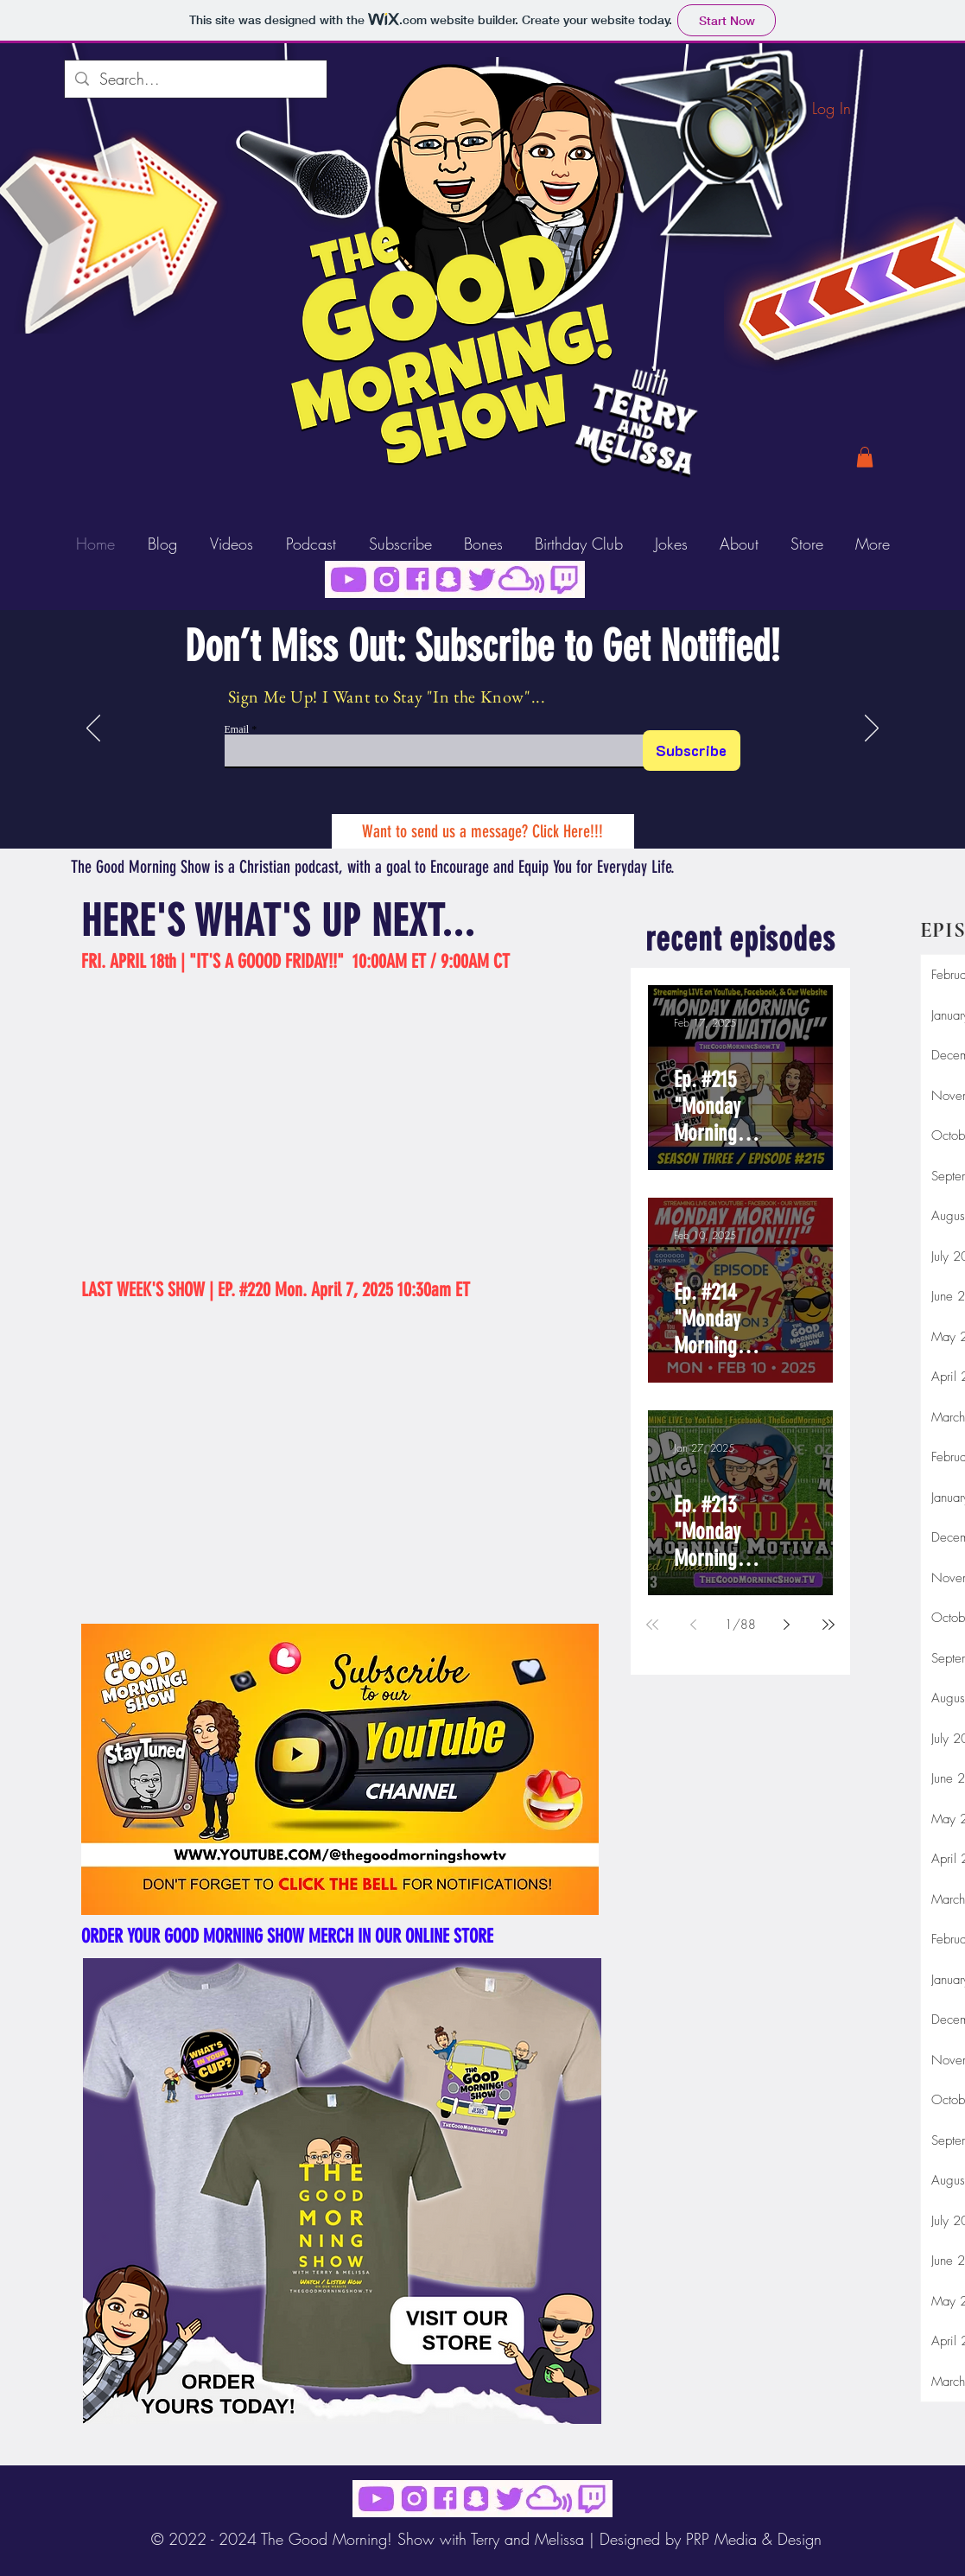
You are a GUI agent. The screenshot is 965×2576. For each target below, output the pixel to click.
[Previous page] (693, 1624)
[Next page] (787, 1624)
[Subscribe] (691, 750)
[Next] (872, 729)
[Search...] (194, 79)
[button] (864, 457)
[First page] (652, 1624)
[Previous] (93, 729)
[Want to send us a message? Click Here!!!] (483, 831)
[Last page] (828, 1624)
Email (237, 729)
